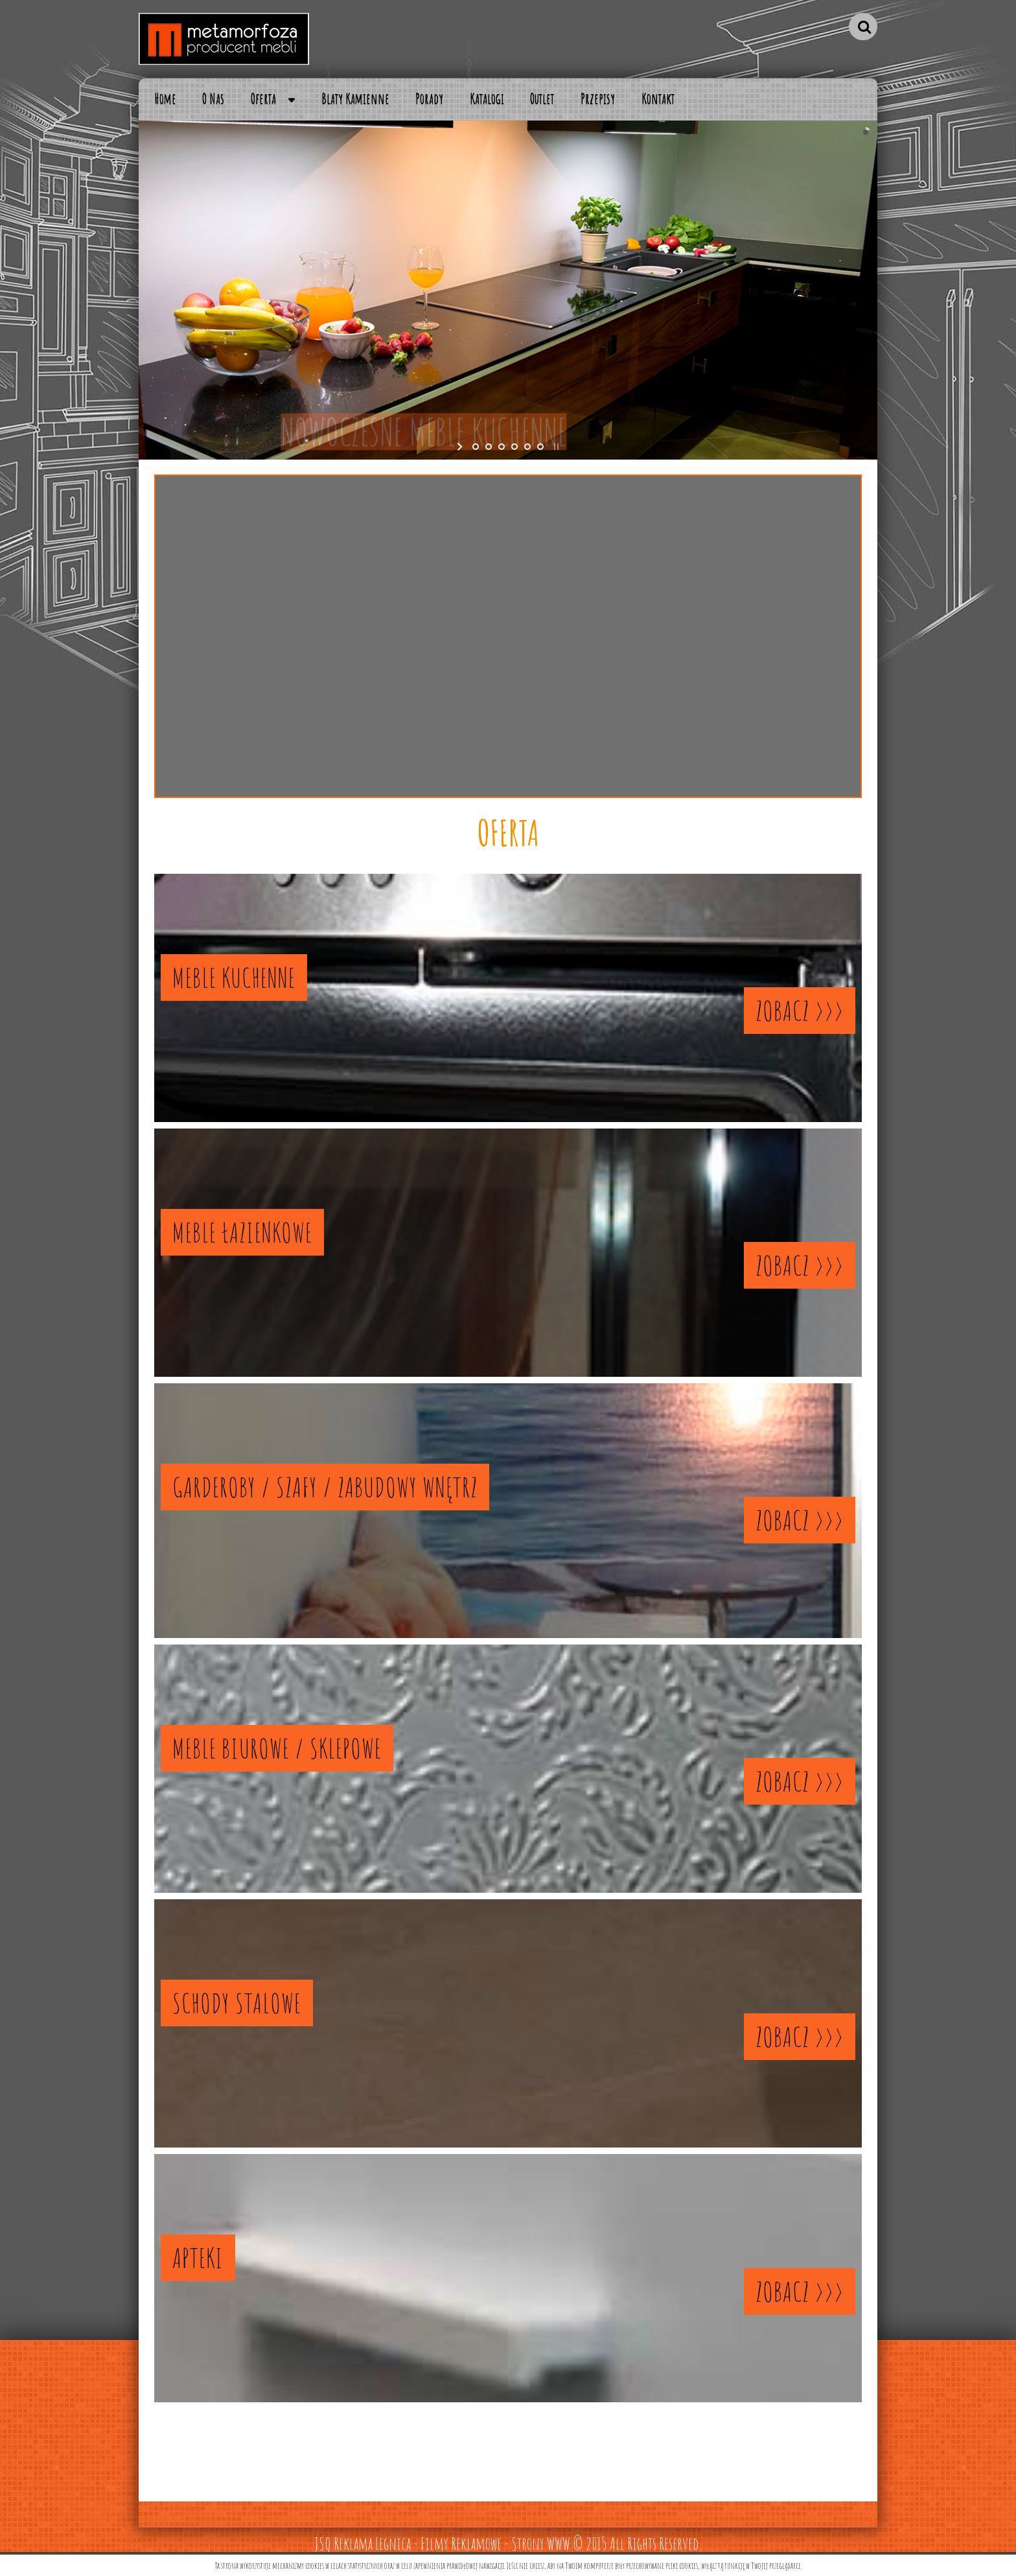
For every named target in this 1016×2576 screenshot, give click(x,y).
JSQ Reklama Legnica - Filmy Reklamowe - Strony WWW (442, 2543)
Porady (429, 99)
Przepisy (598, 99)
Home (165, 99)
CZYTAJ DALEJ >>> (508, 726)
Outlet (542, 99)
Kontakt (658, 99)
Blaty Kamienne (355, 99)
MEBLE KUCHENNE (233, 977)
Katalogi (487, 99)
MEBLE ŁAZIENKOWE (242, 1232)
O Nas (213, 99)
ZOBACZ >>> (800, 1010)
